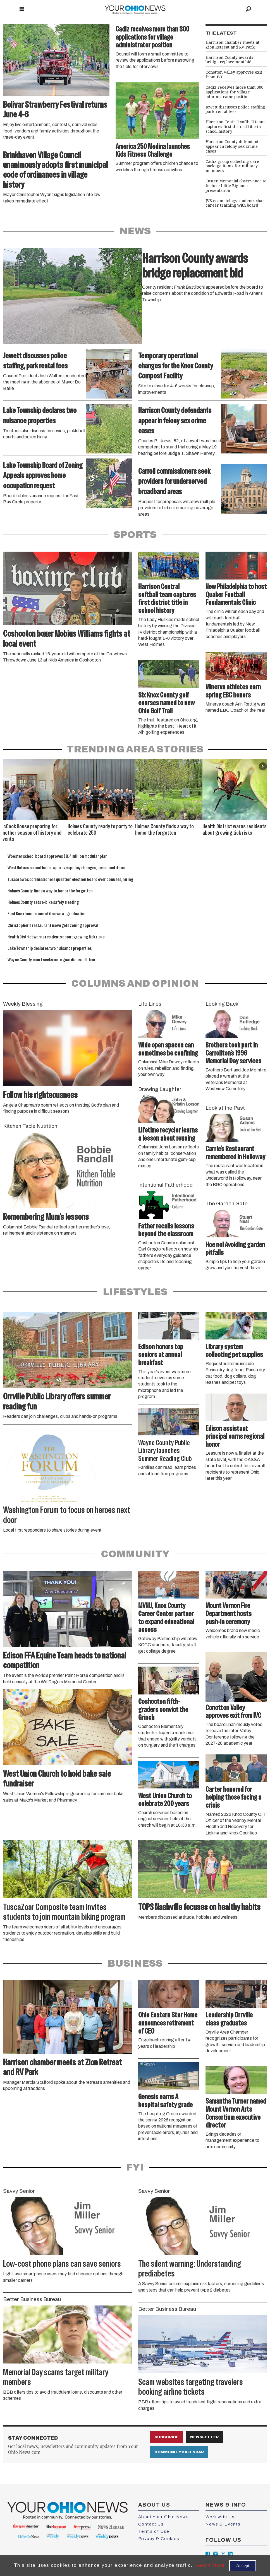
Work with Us (220, 2517)
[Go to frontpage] (135, 9)
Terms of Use (153, 2531)
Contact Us (151, 2524)
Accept (242, 2565)
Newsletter (204, 2437)
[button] (263, 766)
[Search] (248, 9)
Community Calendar (179, 2452)
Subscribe (166, 2437)
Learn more (210, 2565)
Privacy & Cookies (159, 2538)
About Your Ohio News (163, 2517)
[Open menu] (22, 9)
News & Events (223, 2524)
